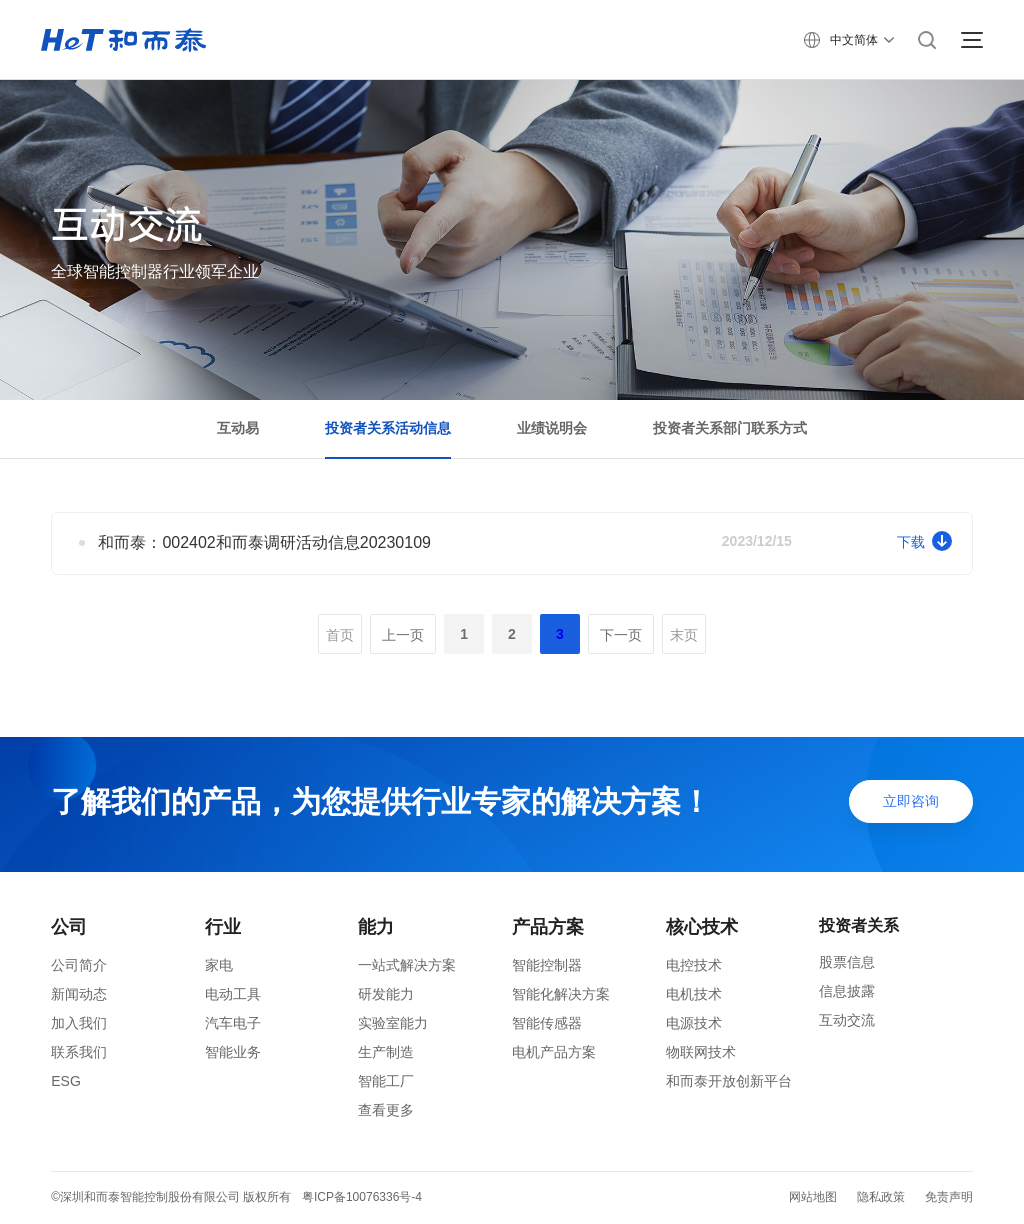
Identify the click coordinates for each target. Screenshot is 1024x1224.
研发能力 (386, 994)
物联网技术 (701, 1052)
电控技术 (694, 965)
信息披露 (847, 991)
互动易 (238, 428)
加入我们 (79, 1023)
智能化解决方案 (561, 994)
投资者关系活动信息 (388, 428)
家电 (219, 965)
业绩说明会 (552, 428)
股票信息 (847, 962)
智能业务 (233, 1052)
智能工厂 (386, 1081)
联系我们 (79, 1052)
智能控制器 (547, 965)
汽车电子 (233, 1023)
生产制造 (386, 1052)
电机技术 (694, 994)
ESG (66, 1081)
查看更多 (386, 1110)
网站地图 (813, 1197)
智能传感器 (547, 1023)
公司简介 (79, 965)
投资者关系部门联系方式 (730, 428)
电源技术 (694, 1023)
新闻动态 (79, 994)
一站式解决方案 (407, 965)
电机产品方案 (554, 1052)
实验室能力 (393, 1023)
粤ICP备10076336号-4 (362, 1197)
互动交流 (847, 1020)
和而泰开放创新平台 (729, 1081)
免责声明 (949, 1197)
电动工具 (233, 994)
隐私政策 (881, 1197)
